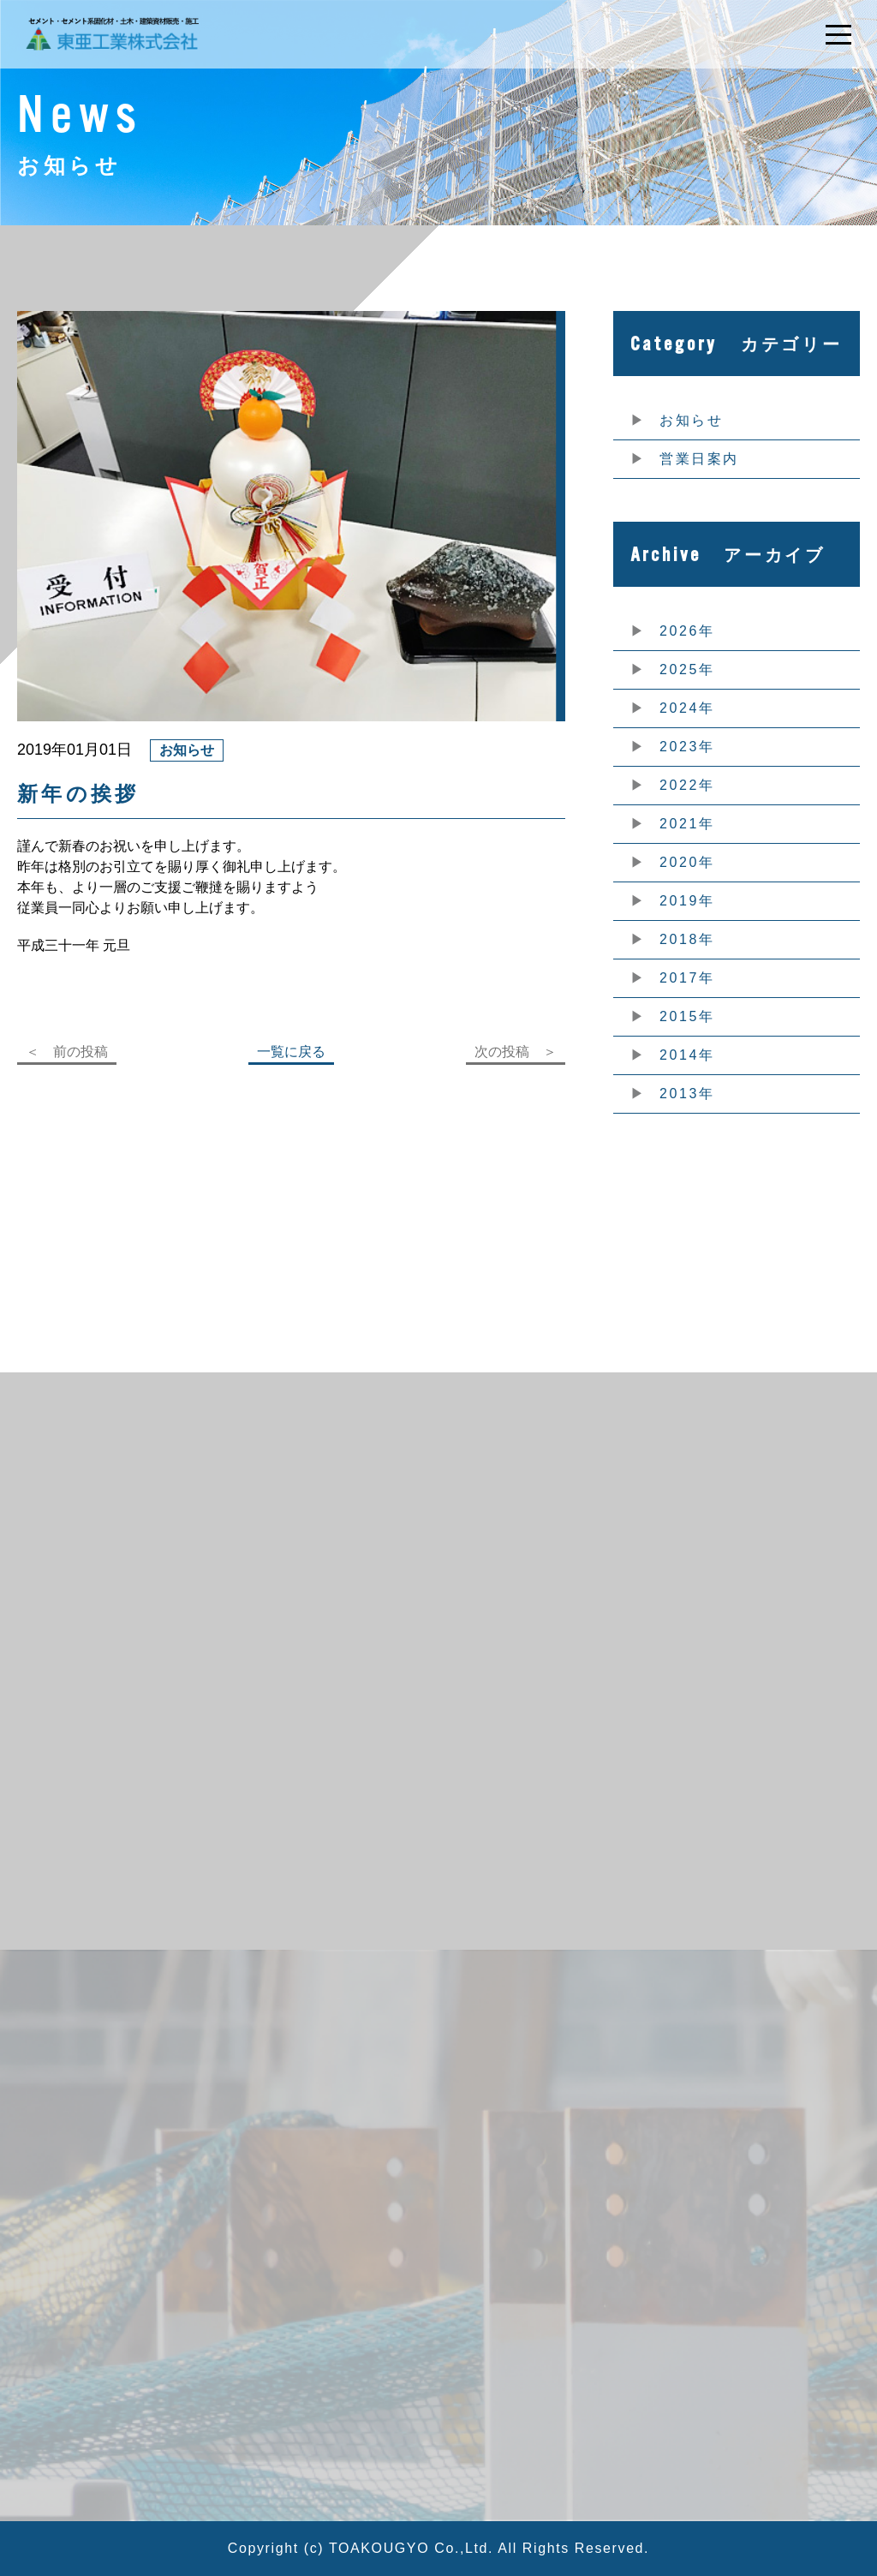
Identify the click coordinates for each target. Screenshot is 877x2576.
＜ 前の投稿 (67, 1051)
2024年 (686, 708)
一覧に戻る (291, 1051)
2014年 (686, 1055)
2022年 (686, 785)
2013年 (686, 1093)
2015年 (686, 1016)
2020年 (686, 862)
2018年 (686, 939)
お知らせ (691, 420)
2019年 (686, 901)
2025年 (686, 669)
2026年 (686, 631)
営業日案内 (699, 458)
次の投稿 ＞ (515, 1051)
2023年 (686, 746)
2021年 (686, 823)
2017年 (686, 978)
